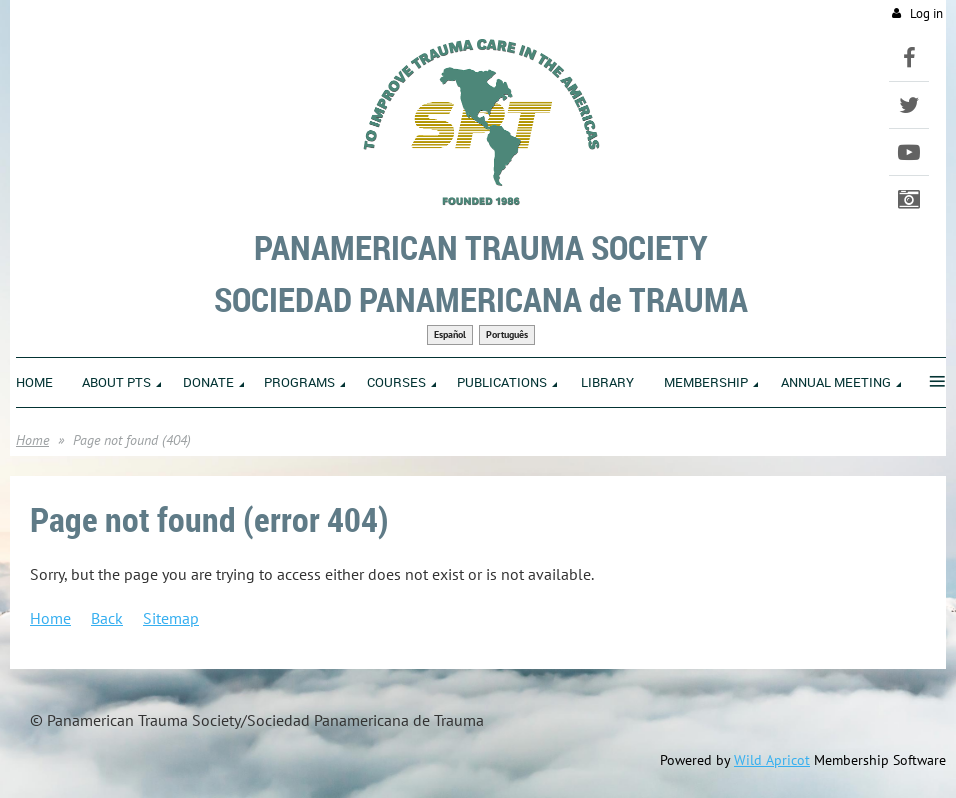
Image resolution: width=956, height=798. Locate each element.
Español (450, 334)
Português (507, 334)
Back (107, 618)
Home (32, 440)
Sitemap (171, 618)
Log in (926, 13)
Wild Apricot (772, 760)
